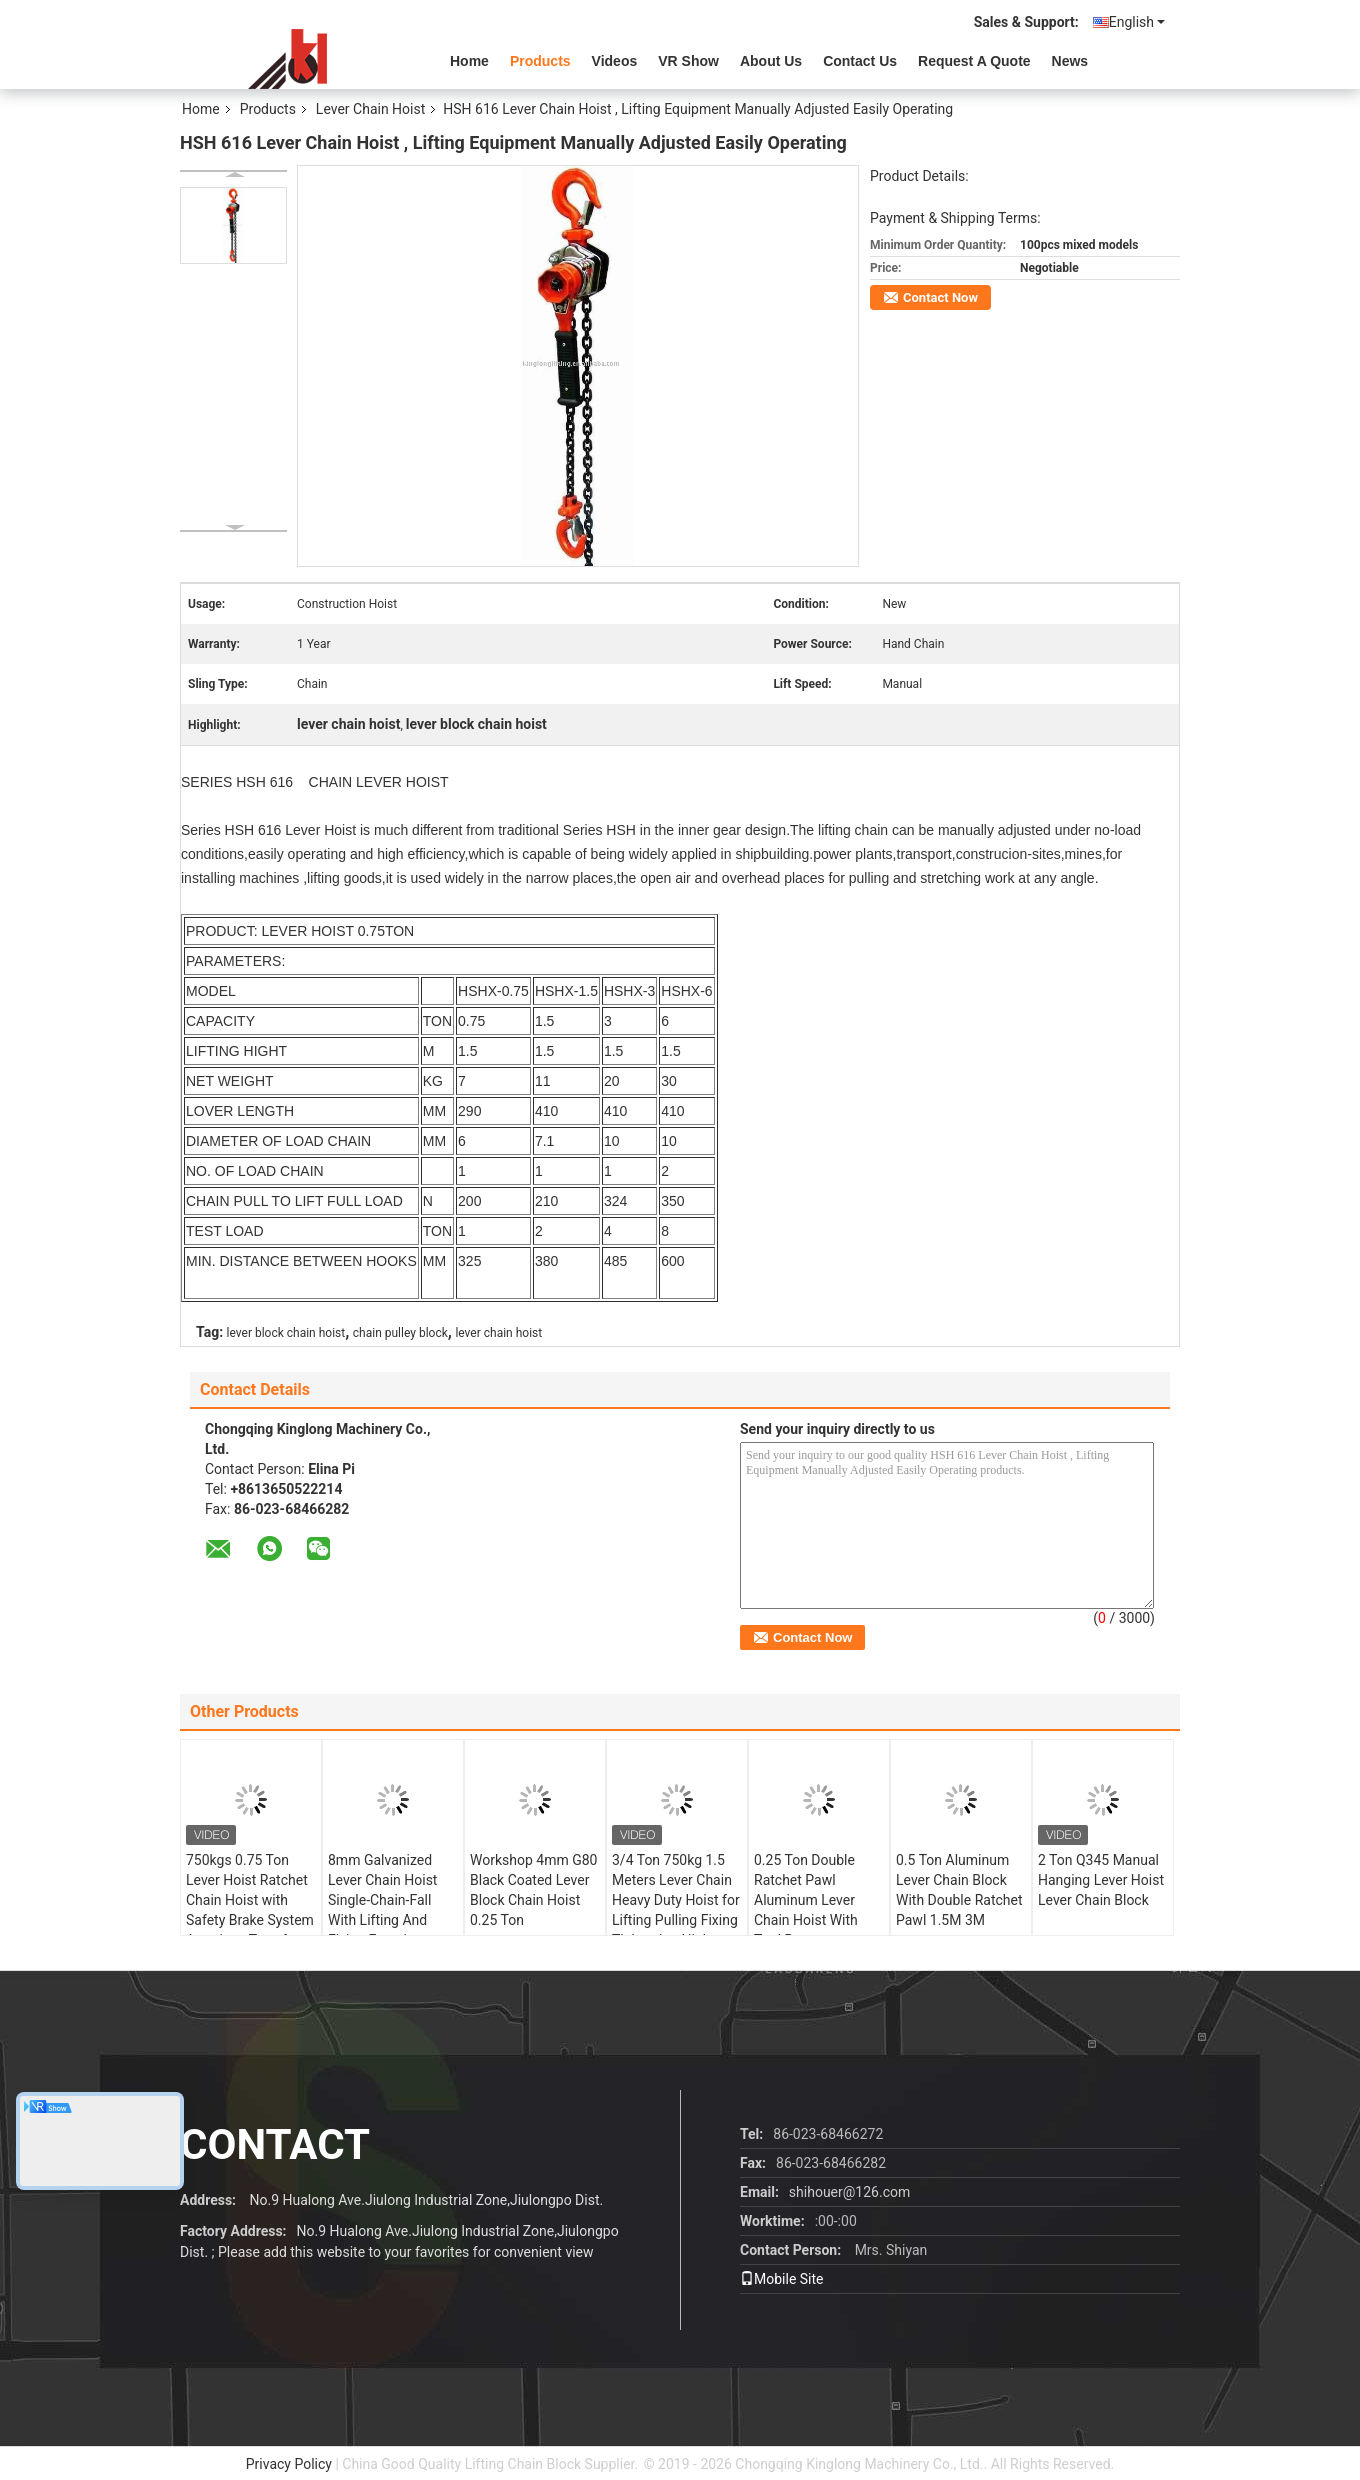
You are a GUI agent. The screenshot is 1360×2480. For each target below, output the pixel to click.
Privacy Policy (289, 2464)
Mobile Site (782, 2279)
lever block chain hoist (286, 1333)
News (1070, 61)
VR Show (688, 61)
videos (615, 61)
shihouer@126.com (849, 2192)
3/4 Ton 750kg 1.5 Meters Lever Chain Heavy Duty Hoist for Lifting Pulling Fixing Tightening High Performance (676, 1910)
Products (540, 61)
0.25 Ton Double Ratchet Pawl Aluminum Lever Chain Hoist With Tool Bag (806, 1900)
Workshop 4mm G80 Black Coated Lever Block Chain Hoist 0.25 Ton (533, 1890)
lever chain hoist (498, 1333)
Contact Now (940, 297)
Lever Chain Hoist (370, 109)
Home (469, 61)
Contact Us (860, 61)
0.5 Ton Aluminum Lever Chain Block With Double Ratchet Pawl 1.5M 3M (959, 1890)
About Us (771, 61)
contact (275, 2144)
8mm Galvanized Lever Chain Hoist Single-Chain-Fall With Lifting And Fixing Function (382, 1900)
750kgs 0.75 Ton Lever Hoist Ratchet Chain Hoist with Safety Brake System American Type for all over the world (250, 1910)
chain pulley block (400, 1333)
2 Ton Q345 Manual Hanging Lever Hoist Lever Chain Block (1101, 1880)
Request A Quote (974, 61)
